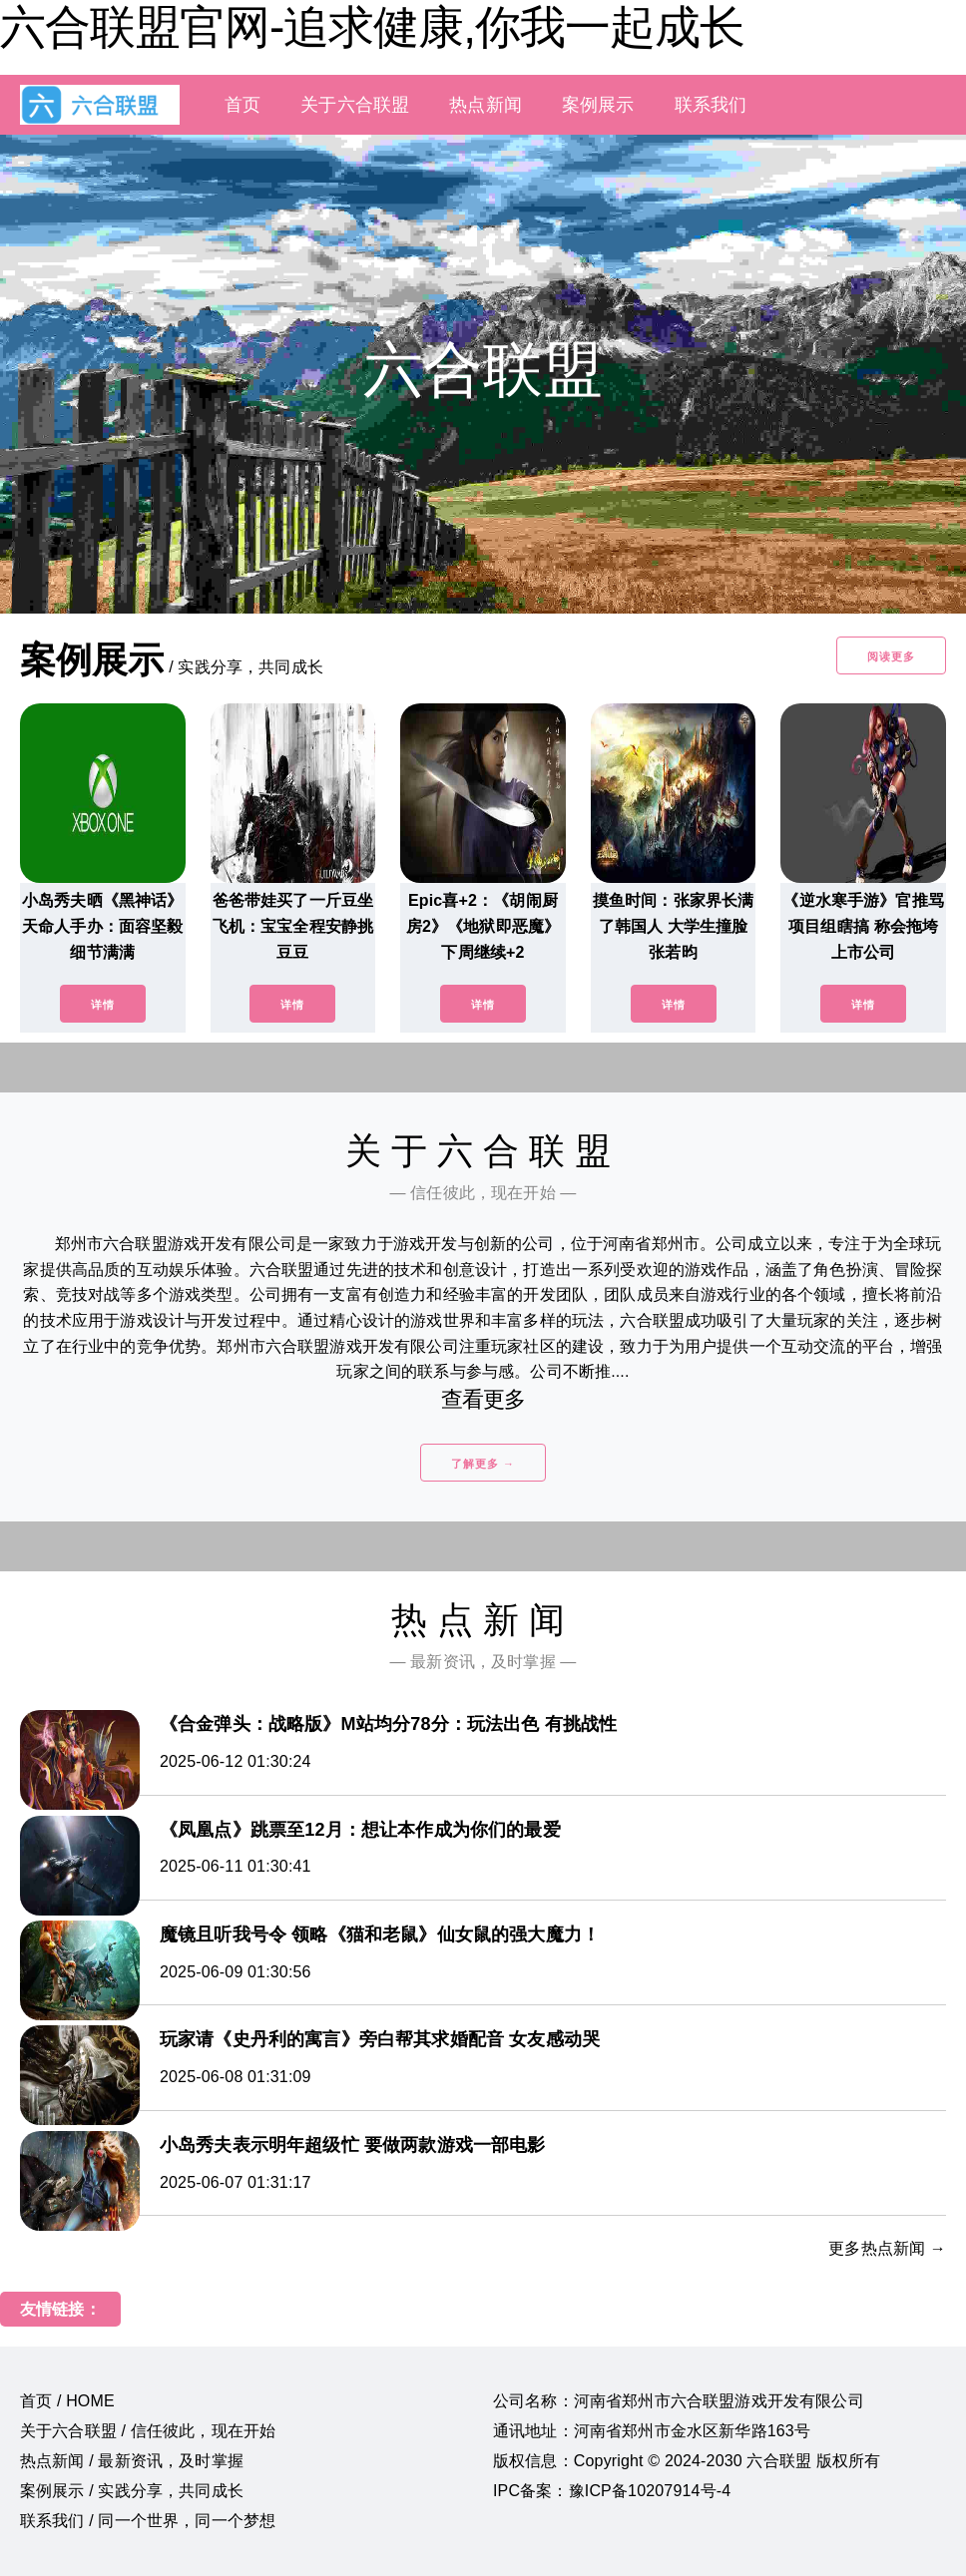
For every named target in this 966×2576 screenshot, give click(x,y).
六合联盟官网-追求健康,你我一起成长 (372, 27)
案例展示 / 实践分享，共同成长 (131, 2490)
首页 (242, 105)
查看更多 (483, 1399)
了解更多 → (483, 1464)
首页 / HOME (67, 2400)
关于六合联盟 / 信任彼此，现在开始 (147, 2430)
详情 (103, 1005)
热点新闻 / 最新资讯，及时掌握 (131, 2460)
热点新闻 (485, 105)
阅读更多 (891, 656)
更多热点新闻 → (887, 2248)
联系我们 (711, 105)
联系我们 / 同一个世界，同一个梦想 (147, 2520)
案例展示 (598, 105)
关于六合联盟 (354, 105)
